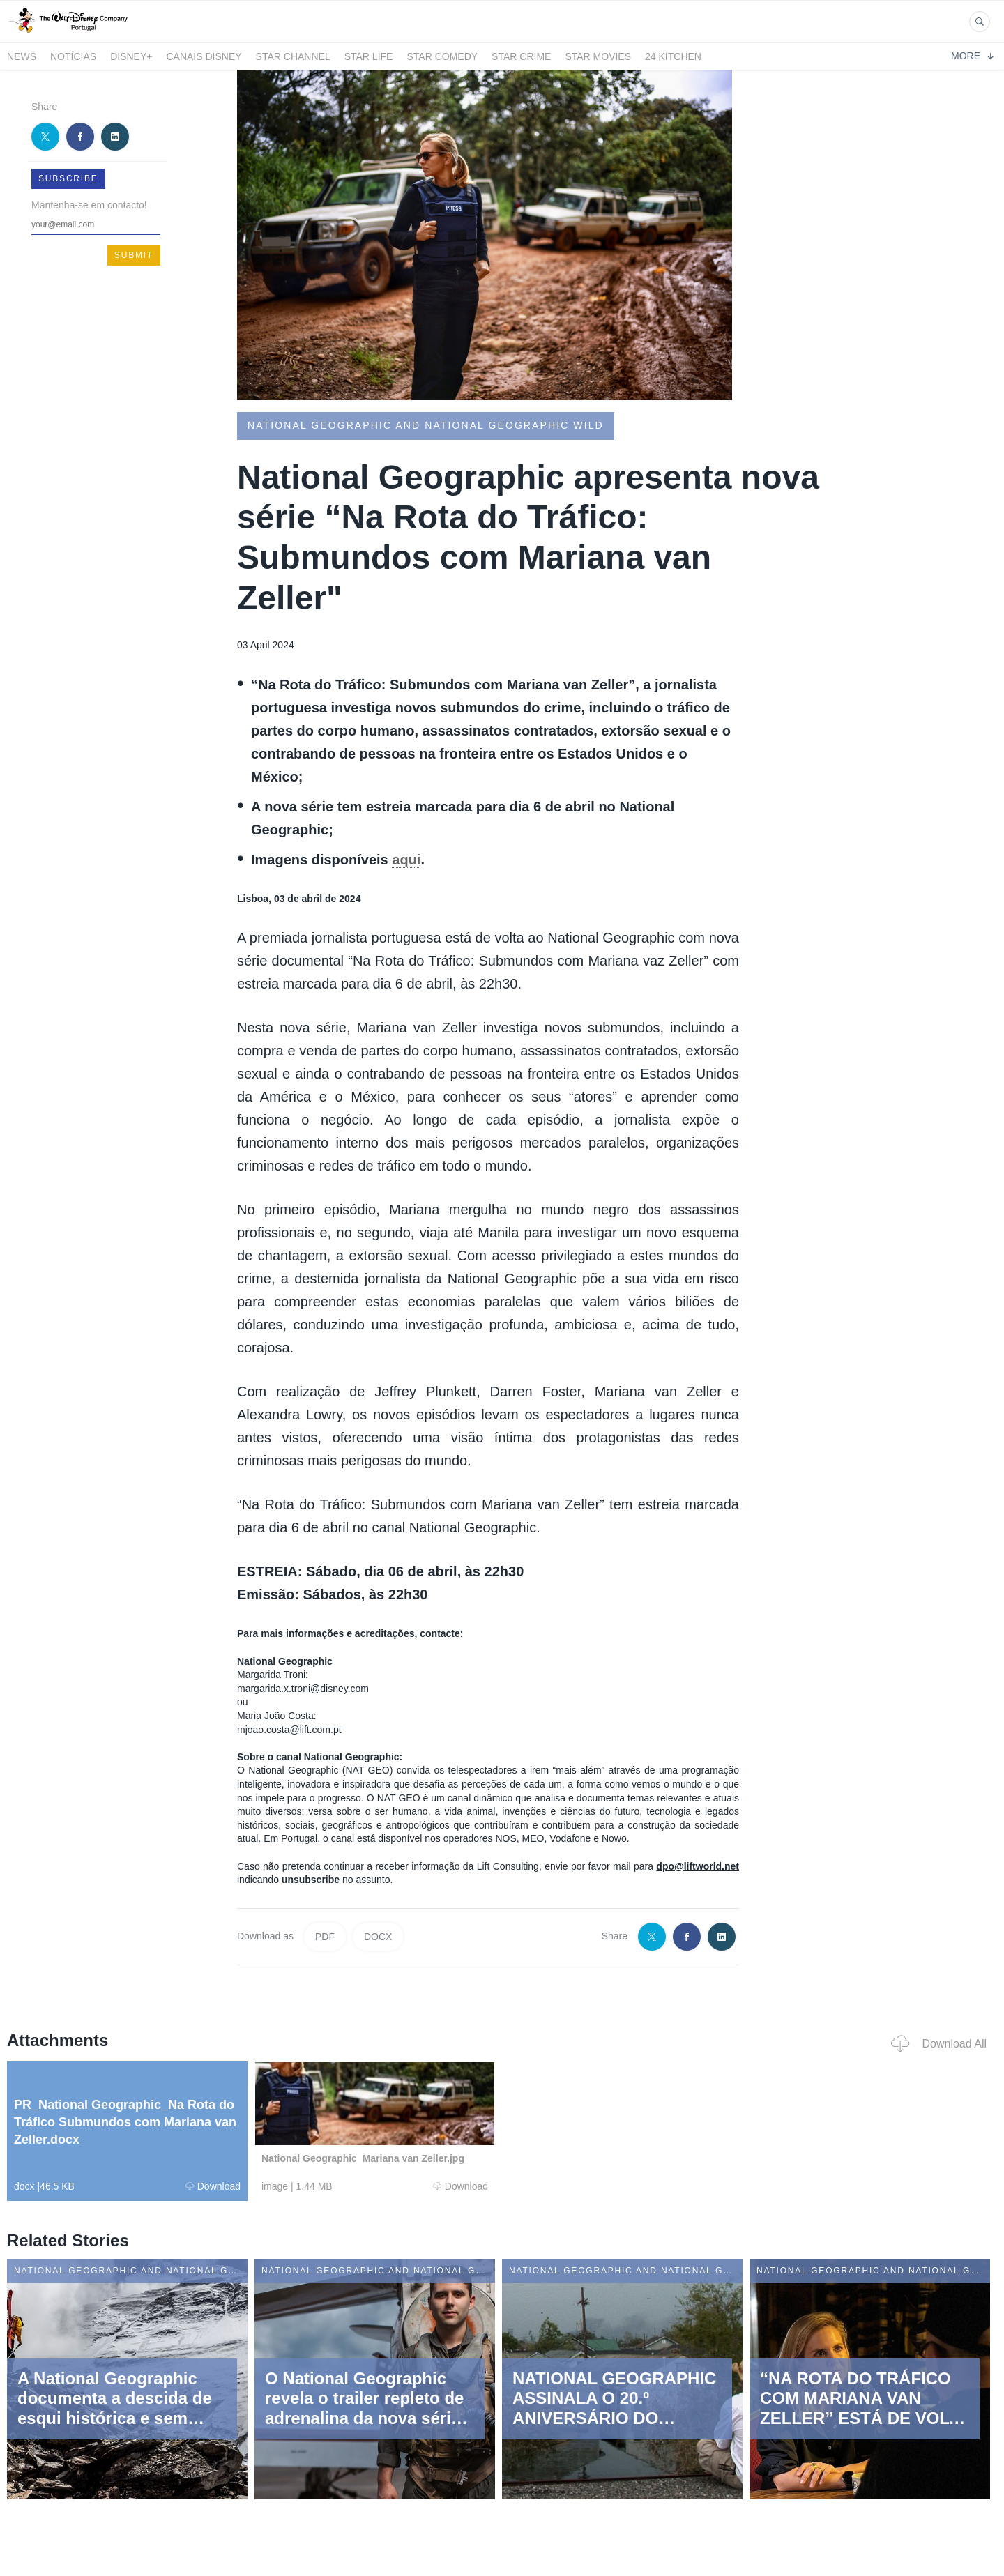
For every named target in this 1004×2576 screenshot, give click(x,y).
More (972, 55)
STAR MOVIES (598, 56)
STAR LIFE (368, 56)
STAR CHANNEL (293, 56)
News (21, 56)
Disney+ (131, 56)
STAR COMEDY (442, 56)
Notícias (73, 56)
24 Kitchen (673, 56)
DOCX (378, 1936)
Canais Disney (203, 56)
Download (213, 2186)
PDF (325, 1936)
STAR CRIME (521, 56)
